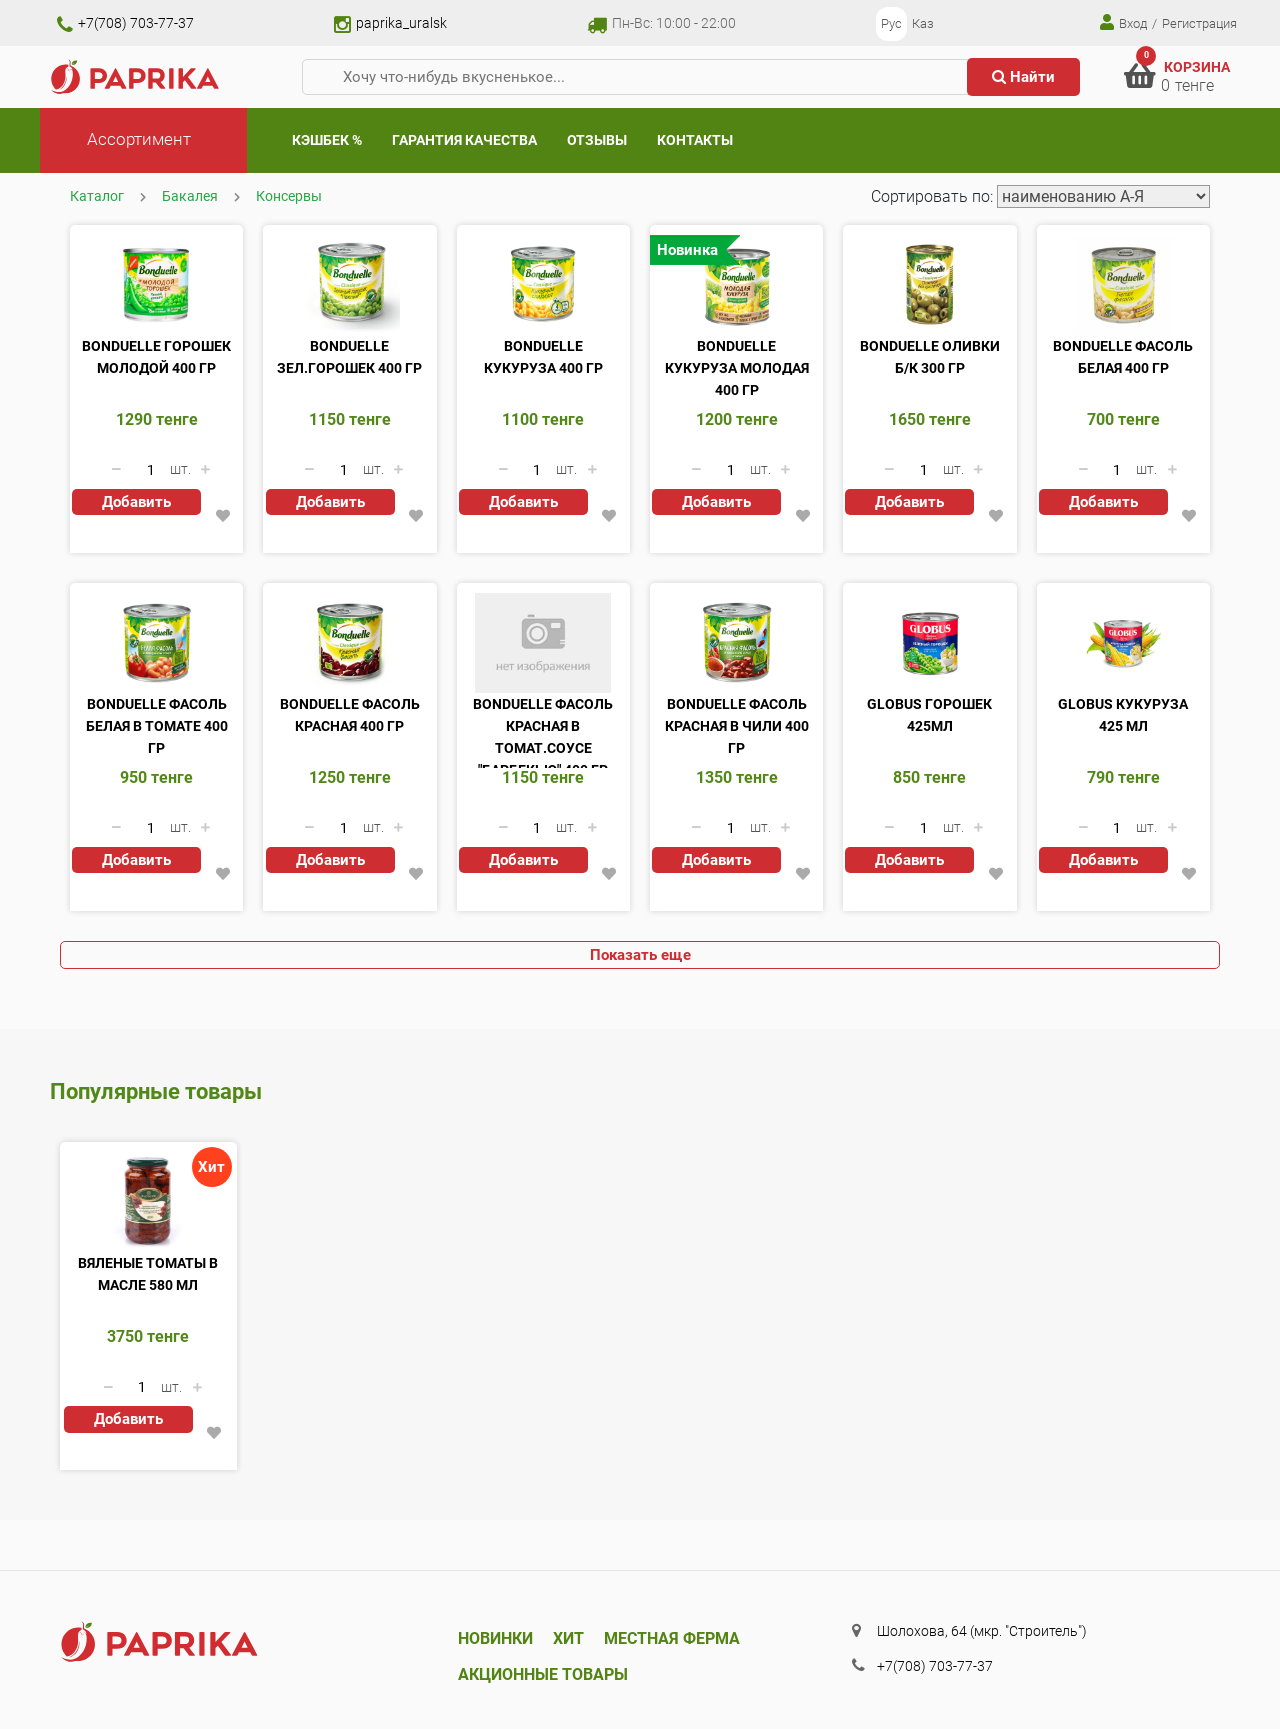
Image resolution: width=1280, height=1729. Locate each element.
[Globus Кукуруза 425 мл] (1123, 643)
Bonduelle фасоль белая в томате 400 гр (157, 726)
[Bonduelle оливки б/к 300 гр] (929, 285)
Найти (1023, 77)
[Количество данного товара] (151, 470)
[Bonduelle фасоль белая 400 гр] (1123, 285)
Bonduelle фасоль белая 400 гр (1123, 357)
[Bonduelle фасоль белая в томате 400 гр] (156, 643)
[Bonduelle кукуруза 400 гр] (543, 285)
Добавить (136, 502)
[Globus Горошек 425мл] (929, 643)
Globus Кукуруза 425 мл (1123, 715)
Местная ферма (672, 1638)
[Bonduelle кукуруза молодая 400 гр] (736, 285)
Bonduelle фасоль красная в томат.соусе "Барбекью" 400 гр (543, 732)
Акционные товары (543, 1674)
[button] (224, 516)
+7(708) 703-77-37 (125, 23)
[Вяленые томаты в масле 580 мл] (148, 1202)
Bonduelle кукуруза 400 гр (543, 357)
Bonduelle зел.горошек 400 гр (349, 357)
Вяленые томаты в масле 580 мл (148, 1274)
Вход (1123, 22)
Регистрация (1199, 23)
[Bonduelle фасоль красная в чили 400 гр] (736, 643)
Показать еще (640, 955)
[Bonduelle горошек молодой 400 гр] (156, 285)
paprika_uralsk (390, 23)
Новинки (495, 1638)
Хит (568, 1638)
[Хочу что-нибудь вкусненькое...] (643, 77)
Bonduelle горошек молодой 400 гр (156, 357)
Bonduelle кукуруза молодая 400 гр (737, 368)
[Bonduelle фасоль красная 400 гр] (349, 643)
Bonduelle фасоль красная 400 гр (350, 715)
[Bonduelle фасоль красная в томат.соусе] (543, 643)
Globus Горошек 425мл (929, 715)
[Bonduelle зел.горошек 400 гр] (349, 285)
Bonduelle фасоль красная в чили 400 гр (737, 726)
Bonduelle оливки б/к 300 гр (930, 357)
